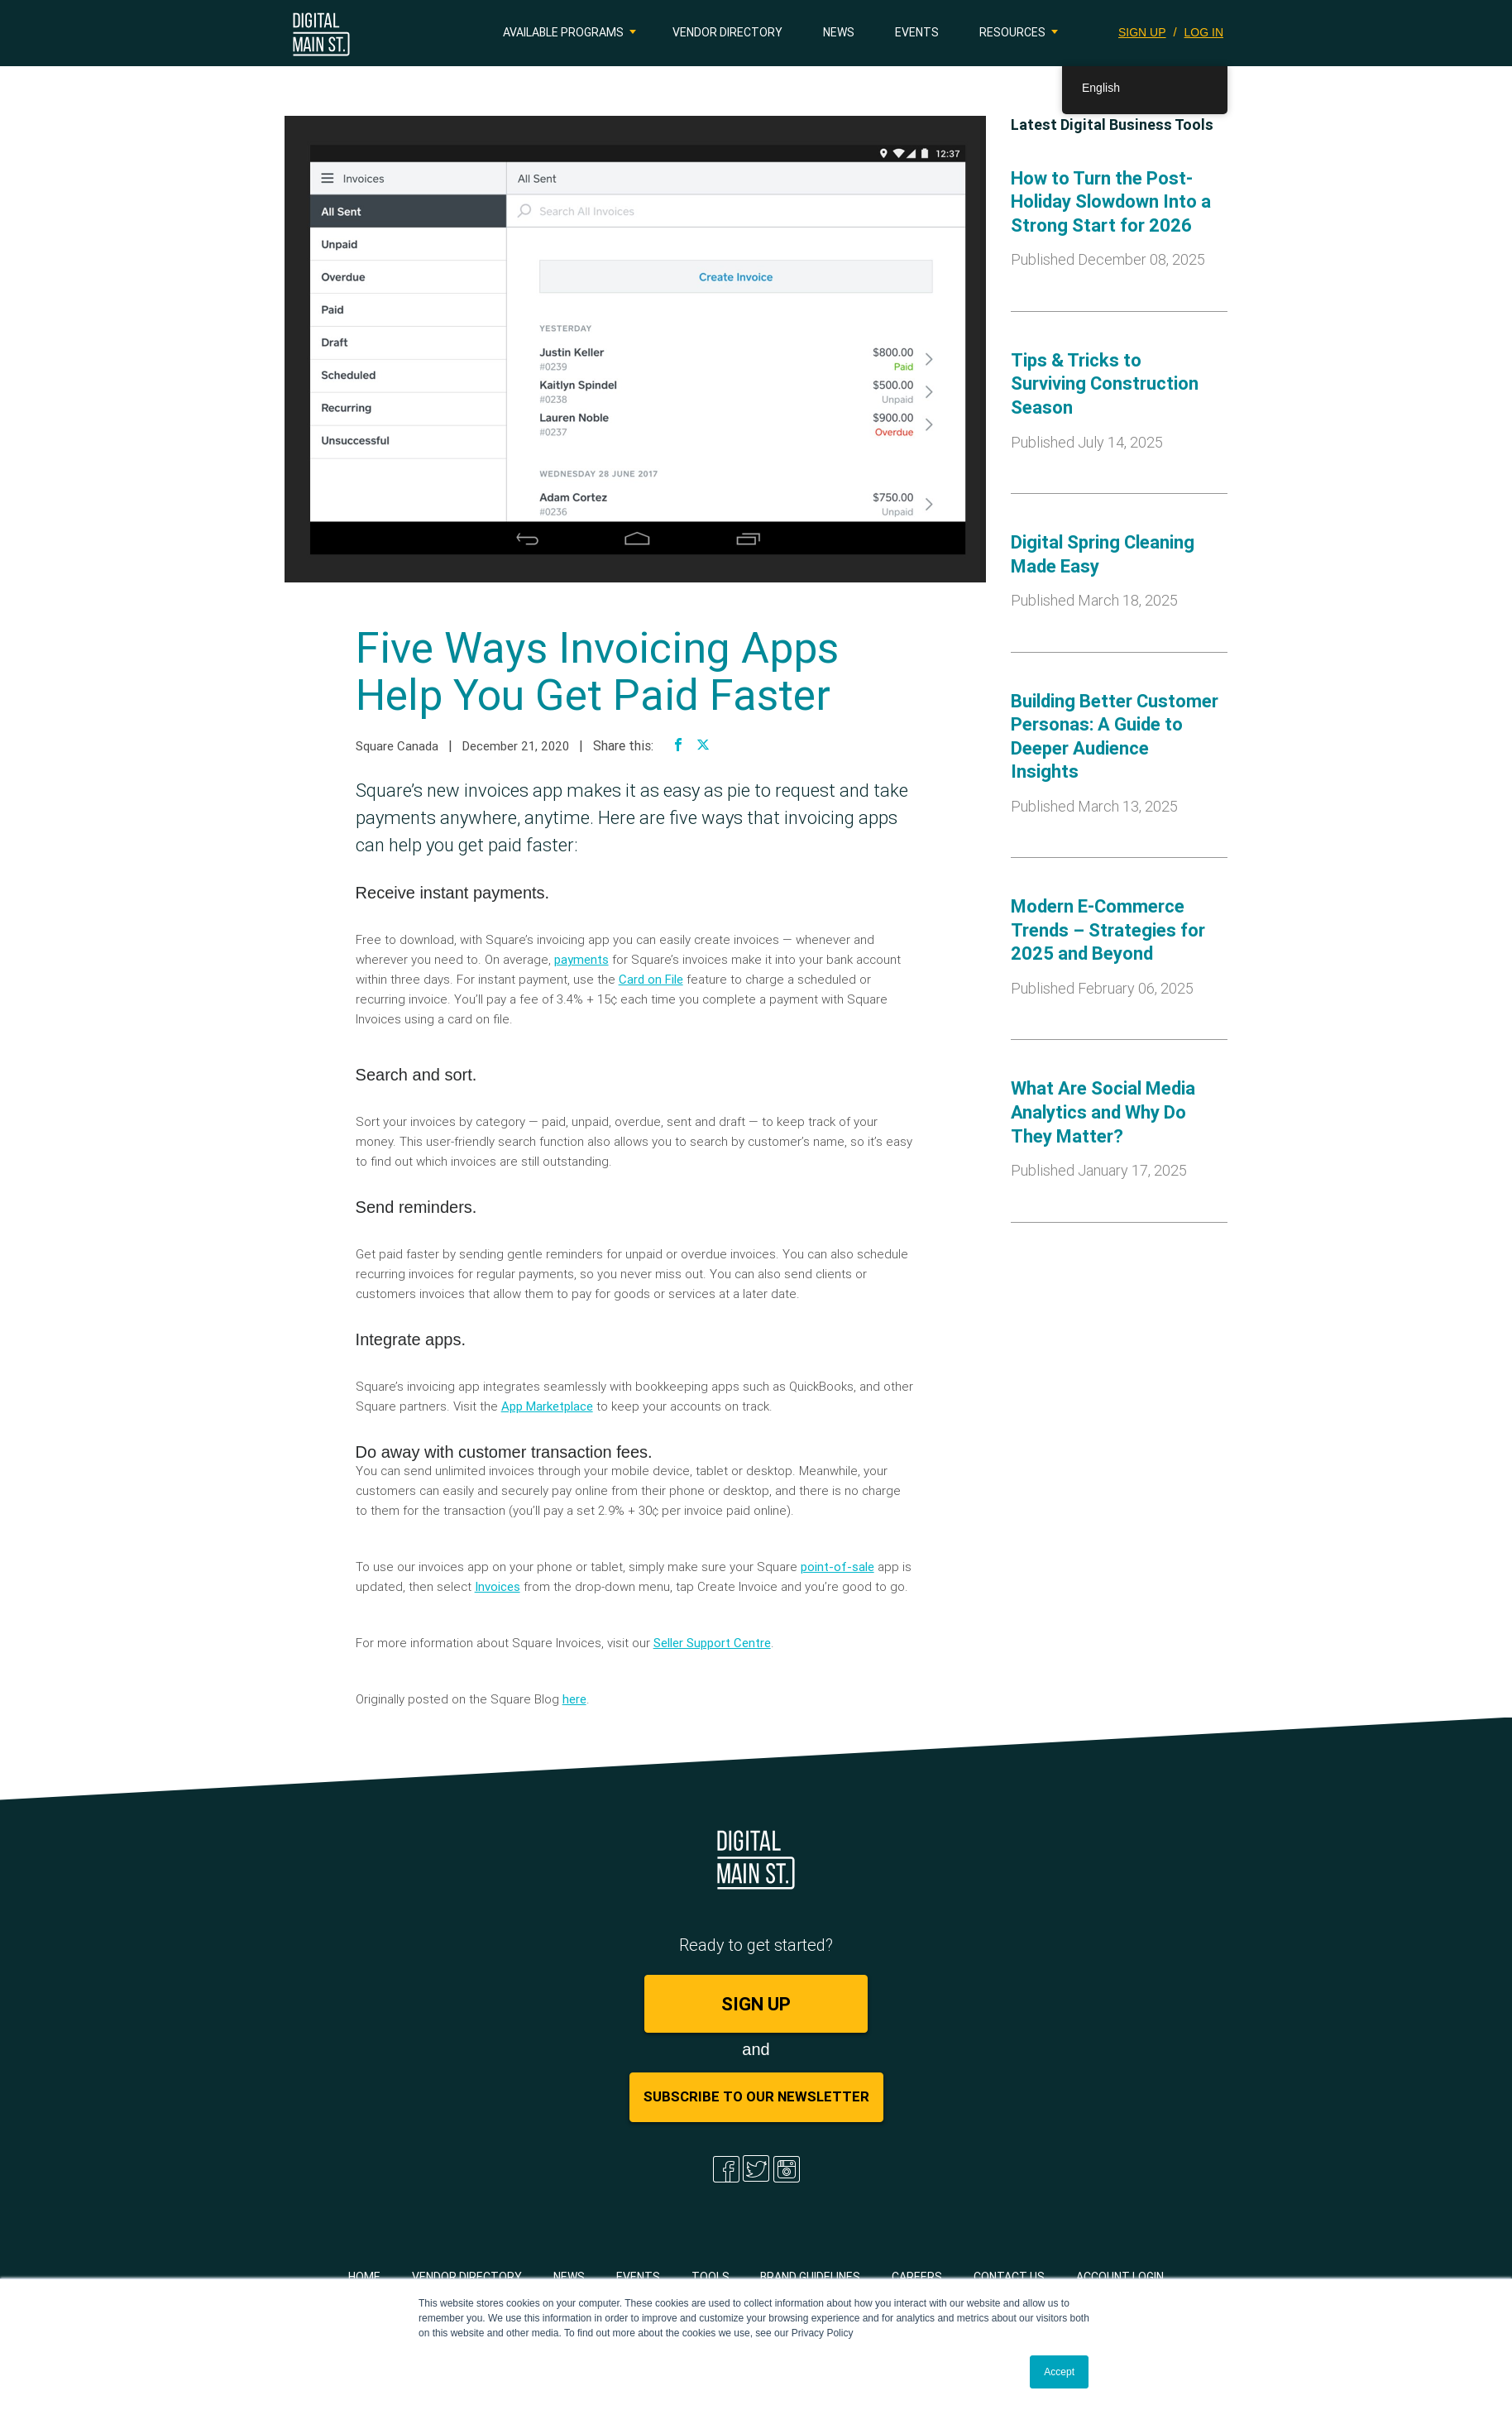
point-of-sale (837, 1566)
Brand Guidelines (810, 2276)
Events (917, 32)
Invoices (497, 1586)
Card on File (651, 979)
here (574, 1699)
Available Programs (563, 32)
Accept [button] (1059, 2372)
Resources (1012, 32)
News (838, 32)
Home (364, 2276)
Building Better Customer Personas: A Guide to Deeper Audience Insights (1114, 736)
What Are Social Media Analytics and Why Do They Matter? (1103, 1112)
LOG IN (1203, 32)
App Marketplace (547, 1406)
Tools (710, 2276)
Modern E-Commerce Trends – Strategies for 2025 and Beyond (1108, 930)
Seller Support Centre (712, 1643)
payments (581, 959)
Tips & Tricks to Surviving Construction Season (1105, 384)
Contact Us (1009, 2276)
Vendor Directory (727, 32)
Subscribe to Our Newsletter (756, 2096)
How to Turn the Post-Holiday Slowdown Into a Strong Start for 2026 (1111, 202)
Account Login (1120, 2276)
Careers (917, 2276)
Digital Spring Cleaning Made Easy (1102, 554)
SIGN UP (1142, 32)
